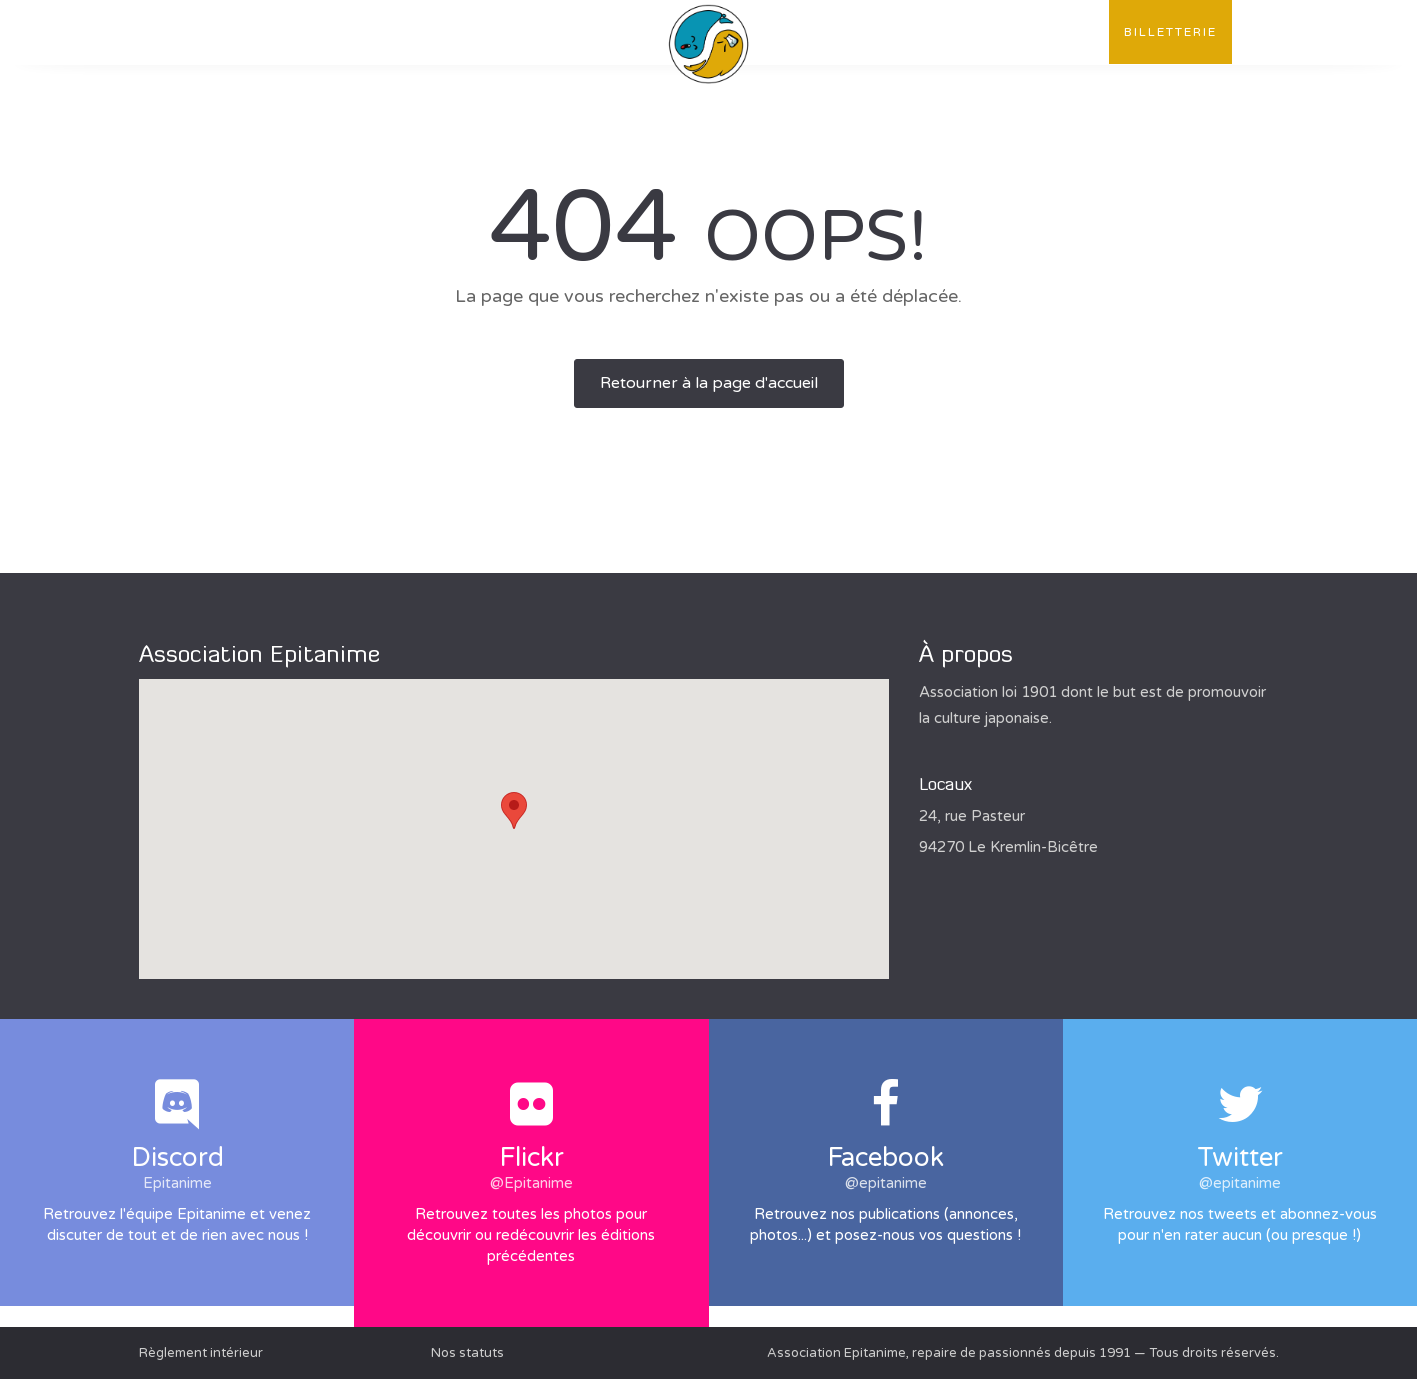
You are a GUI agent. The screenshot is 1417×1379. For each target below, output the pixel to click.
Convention (940, 32)
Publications (357, 32)
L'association (213, 32)
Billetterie (1170, 32)
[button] (514, 810)
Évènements (492, 32)
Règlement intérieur (201, 1353)
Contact (1057, 32)
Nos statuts (467, 1353)
